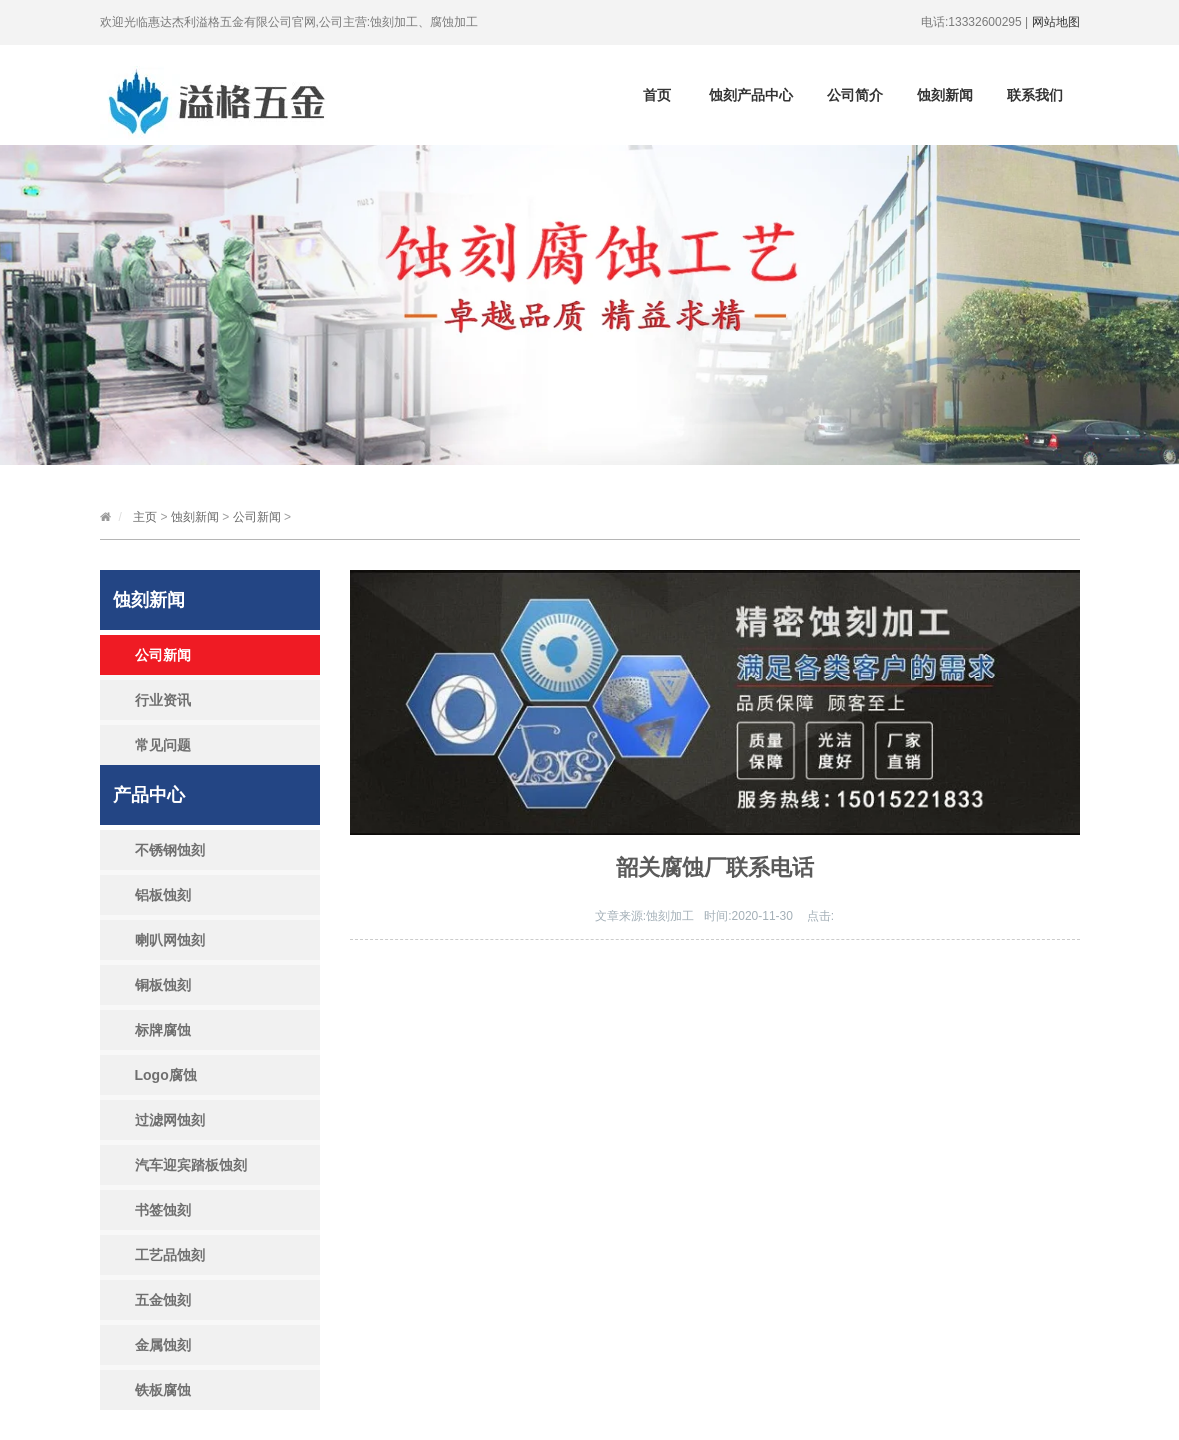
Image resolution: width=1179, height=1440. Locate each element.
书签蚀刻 (163, 1210)
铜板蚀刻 (163, 985)
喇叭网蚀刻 (170, 940)
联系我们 (1035, 95)
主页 (145, 517)
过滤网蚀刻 (170, 1120)
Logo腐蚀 (166, 1075)
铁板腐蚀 (163, 1390)
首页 (657, 95)
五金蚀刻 (163, 1300)
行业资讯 (163, 700)
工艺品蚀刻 (170, 1255)
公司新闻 (257, 517)
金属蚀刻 (163, 1345)
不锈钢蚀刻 (170, 850)
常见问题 (163, 745)
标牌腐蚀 (163, 1030)
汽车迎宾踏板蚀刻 (191, 1165)
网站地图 (1056, 22)
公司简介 (855, 95)
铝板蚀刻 (163, 895)
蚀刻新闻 (945, 95)
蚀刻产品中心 (751, 95)
